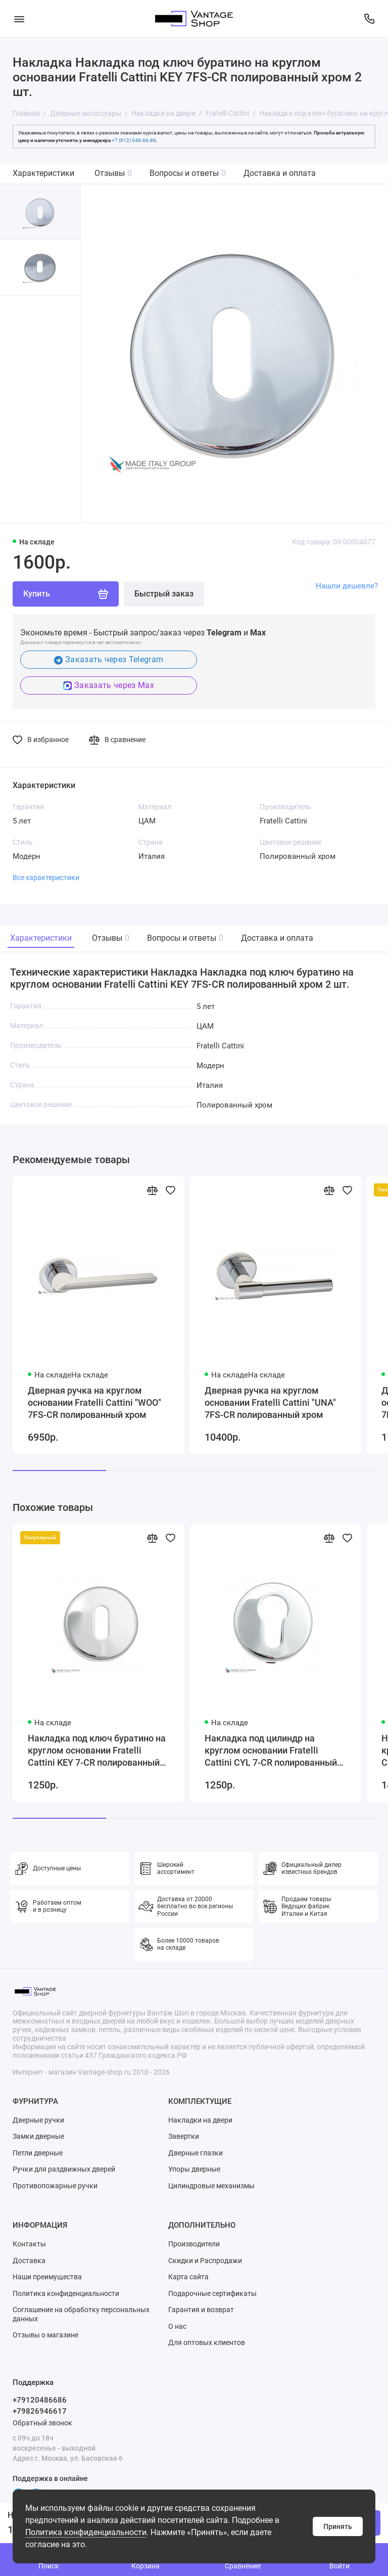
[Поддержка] (369, 18)
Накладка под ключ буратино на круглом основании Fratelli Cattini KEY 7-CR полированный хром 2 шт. (97, 1751)
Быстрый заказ (163, 594)
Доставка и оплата (280, 173)
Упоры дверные (194, 2169)
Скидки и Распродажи (205, 2261)
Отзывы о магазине (45, 2335)
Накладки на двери (200, 2120)
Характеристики (43, 173)
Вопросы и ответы (188, 173)
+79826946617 (40, 2411)
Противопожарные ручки (55, 2186)
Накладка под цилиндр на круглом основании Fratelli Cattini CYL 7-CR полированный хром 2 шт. (271, 1751)
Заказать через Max (108, 685)
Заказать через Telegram (109, 659)
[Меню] (19, 18)
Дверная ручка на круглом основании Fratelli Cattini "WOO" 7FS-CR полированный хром (94, 1402)
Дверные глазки (195, 2153)
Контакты (29, 2244)
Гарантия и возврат (201, 2310)
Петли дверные (38, 2153)
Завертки (183, 2136)
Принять (337, 2526)
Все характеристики (46, 877)
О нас (177, 2326)
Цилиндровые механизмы (211, 2186)
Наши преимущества (47, 2277)
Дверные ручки (38, 2120)
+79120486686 (40, 2400)
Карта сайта (188, 2277)
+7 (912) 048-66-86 (134, 140)
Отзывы (113, 173)
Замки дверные (38, 2136)
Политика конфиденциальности (86, 2532)
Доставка (29, 2261)
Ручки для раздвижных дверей (64, 2169)
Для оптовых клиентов (206, 2342)
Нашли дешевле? (347, 585)
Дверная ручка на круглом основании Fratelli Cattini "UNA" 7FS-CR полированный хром (270, 1402)
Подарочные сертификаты (212, 2293)
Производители (194, 2244)
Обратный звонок (42, 2423)
